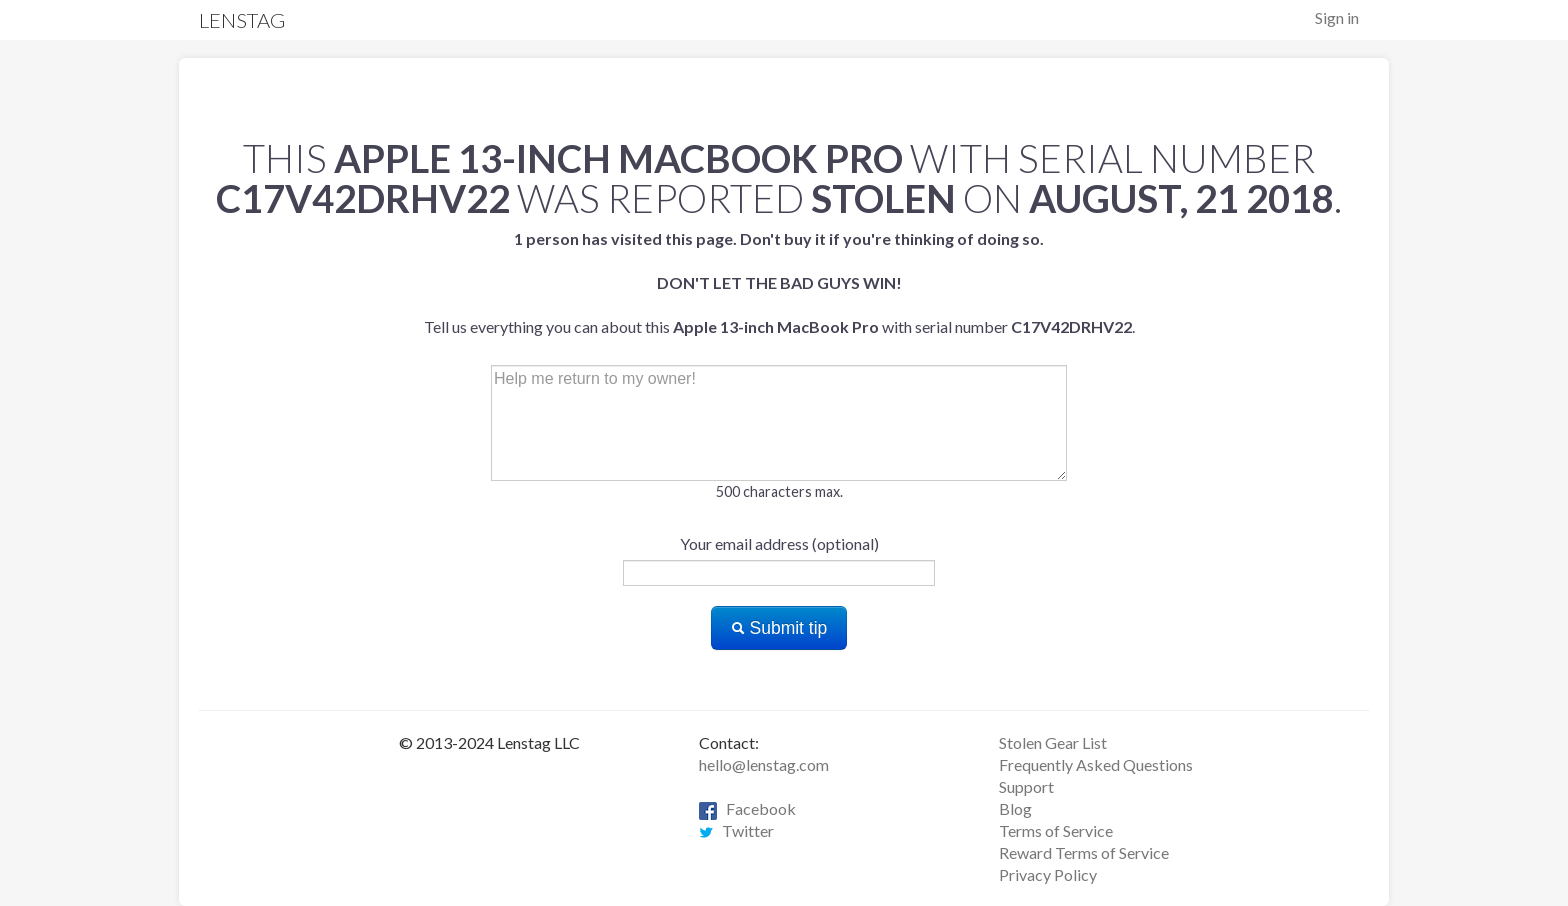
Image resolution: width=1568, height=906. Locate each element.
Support (1026, 786)
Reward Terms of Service (1084, 852)
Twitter (736, 830)
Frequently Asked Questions (1096, 764)
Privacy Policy (1048, 874)
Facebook (747, 808)
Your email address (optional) (779, 543)
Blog (1015, 808)
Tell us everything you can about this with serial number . (779, 282)
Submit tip (779, 628)
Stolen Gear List (1053, 742)
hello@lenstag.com (764, 764)
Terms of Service (1056, 830)
